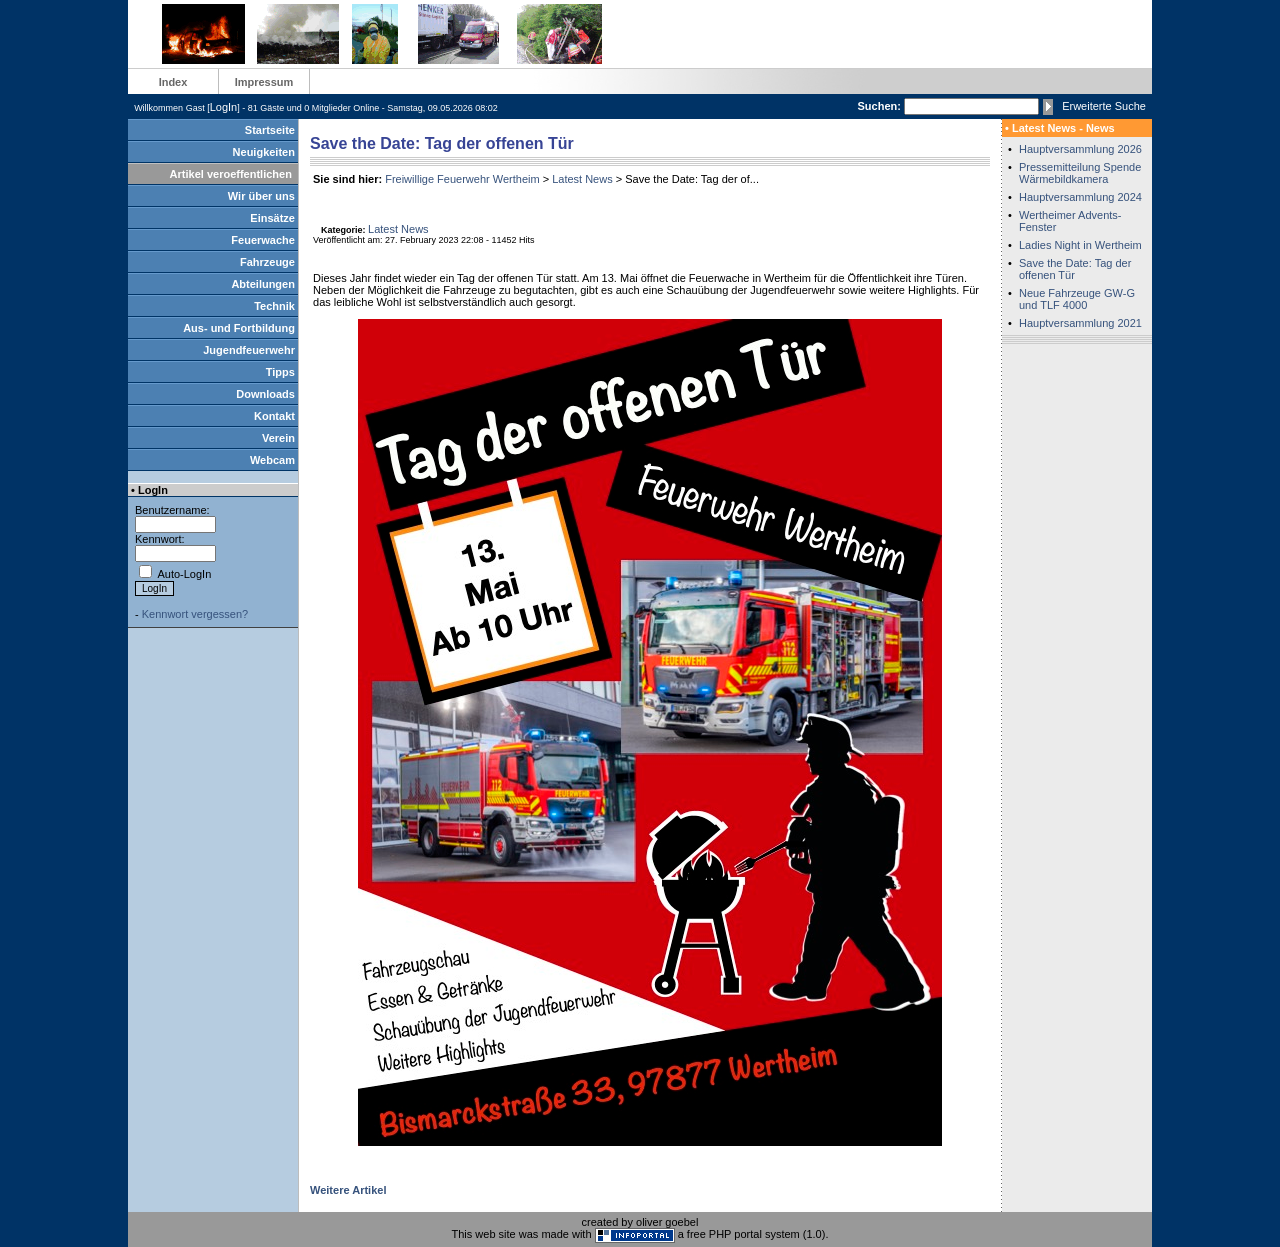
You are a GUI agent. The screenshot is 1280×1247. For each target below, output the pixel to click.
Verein (278, 438)
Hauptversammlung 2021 (1080, 323)
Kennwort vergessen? (195, 614)
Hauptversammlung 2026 (1080, 149)
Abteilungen (263, 284)
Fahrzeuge (267, 262)
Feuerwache (263, 240)
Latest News (582, 179)
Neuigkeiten (264, 152)
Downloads (265, 394)
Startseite (270, 130)
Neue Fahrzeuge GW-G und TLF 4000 (1077, 299)
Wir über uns (261, 196)
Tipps (280, 372)
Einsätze (272, 218)
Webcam (272, 460)
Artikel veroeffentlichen (231, 174)
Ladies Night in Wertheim (1080, 245)
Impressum (264, 82)
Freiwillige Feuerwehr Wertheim (462, 179)
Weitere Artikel (348, 1190)
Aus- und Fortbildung (239, 328)
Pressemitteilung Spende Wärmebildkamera (1080, 173)
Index (173, 82)
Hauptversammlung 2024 (1080, 197)
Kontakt (274, 416)
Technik (274, 306)
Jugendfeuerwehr (249, 350)
